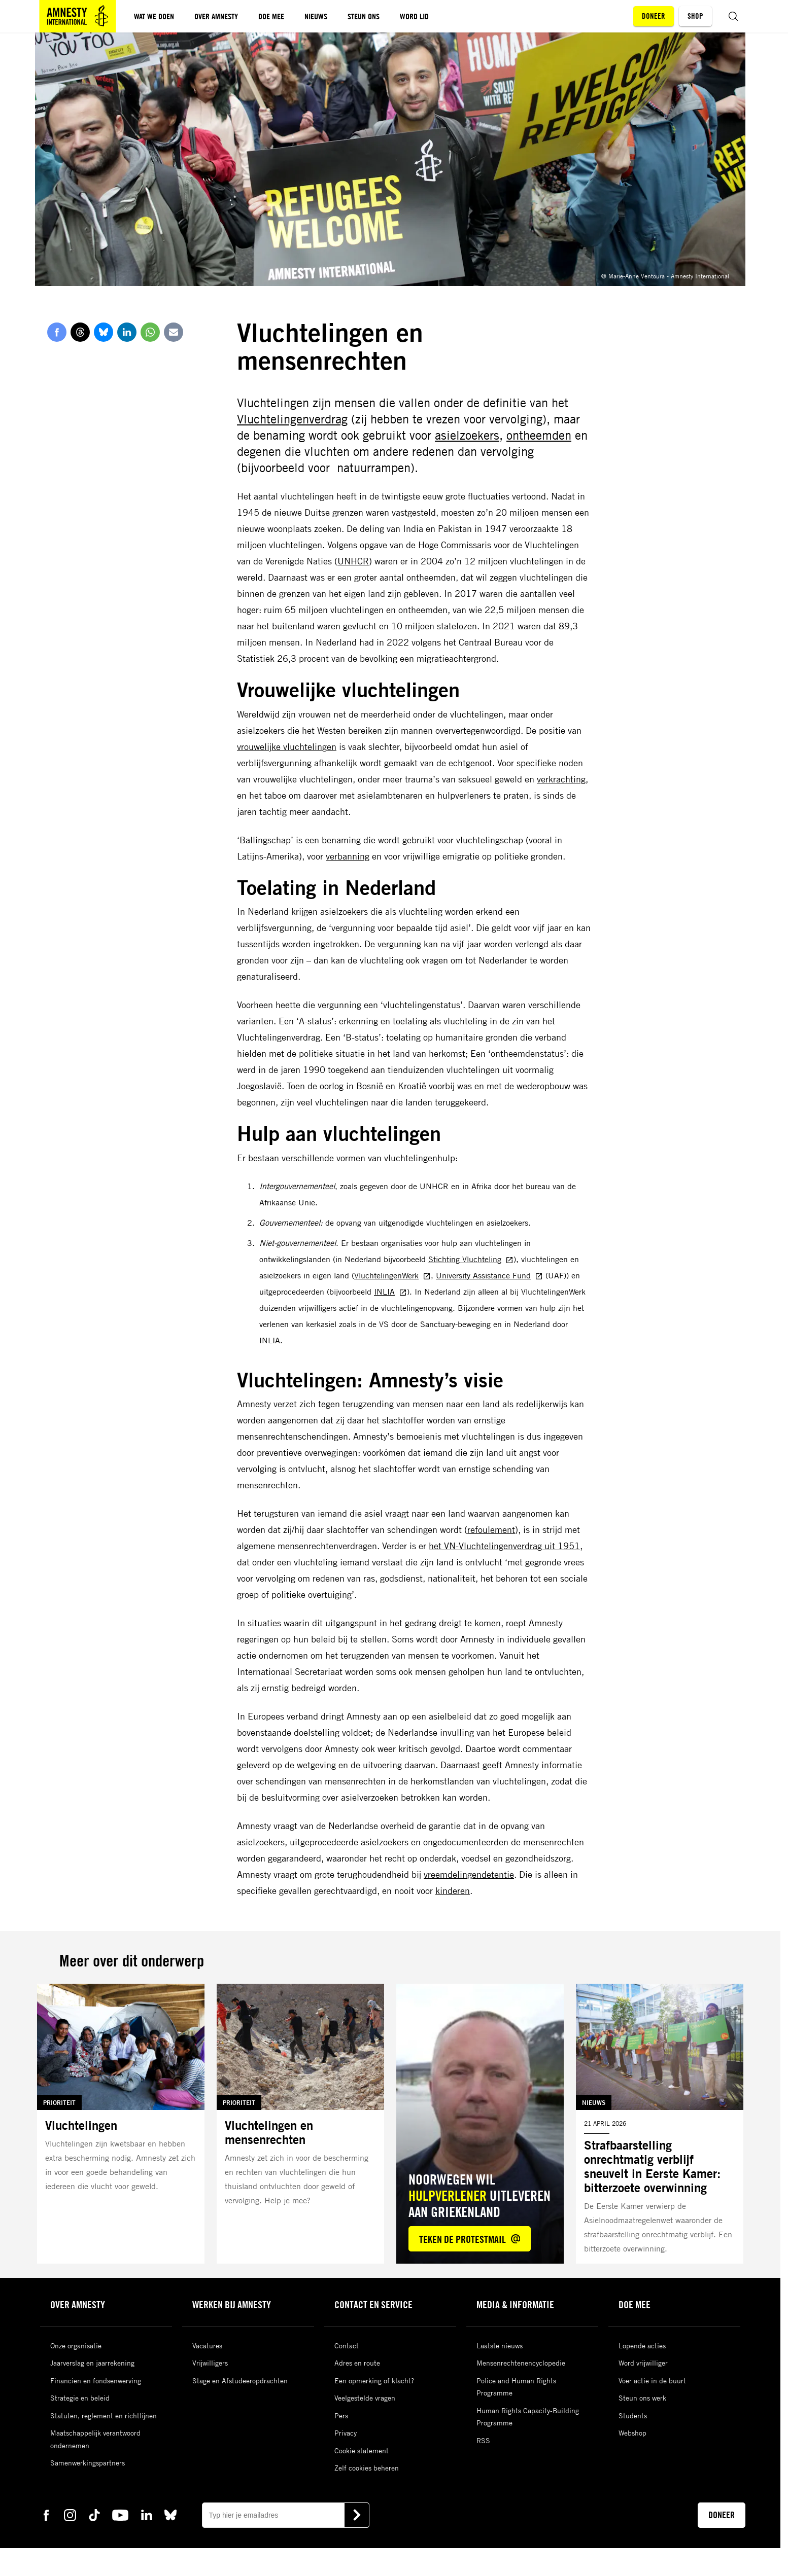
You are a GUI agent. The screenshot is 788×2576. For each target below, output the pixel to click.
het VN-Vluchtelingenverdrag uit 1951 (504, 1545)
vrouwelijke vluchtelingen (286, 746)
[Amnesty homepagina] (77, 16)
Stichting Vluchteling (470, 1259)
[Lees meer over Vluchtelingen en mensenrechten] (300, 2124)
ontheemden (538, 435)
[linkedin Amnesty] (147, 2514)
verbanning (347, 856)
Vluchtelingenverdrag (292, 419)
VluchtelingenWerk (392, 1275)
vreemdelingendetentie (469, 1874)
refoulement (491, 1529)
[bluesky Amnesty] (170, 2514)
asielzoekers (467, 435)
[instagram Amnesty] (70, 2514)
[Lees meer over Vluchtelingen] (120, 2124)
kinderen (452, 1890)
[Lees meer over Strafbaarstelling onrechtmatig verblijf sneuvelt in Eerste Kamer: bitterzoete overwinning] (659, 2124)
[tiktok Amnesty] (94, 2514)
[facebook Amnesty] (46, 2514)
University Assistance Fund (489, 1275)
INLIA (390, 1291)
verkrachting (561, 778)
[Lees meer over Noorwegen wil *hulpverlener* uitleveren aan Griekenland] (480, 2124)
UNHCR (353, 560)
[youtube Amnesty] (120, 2514)
